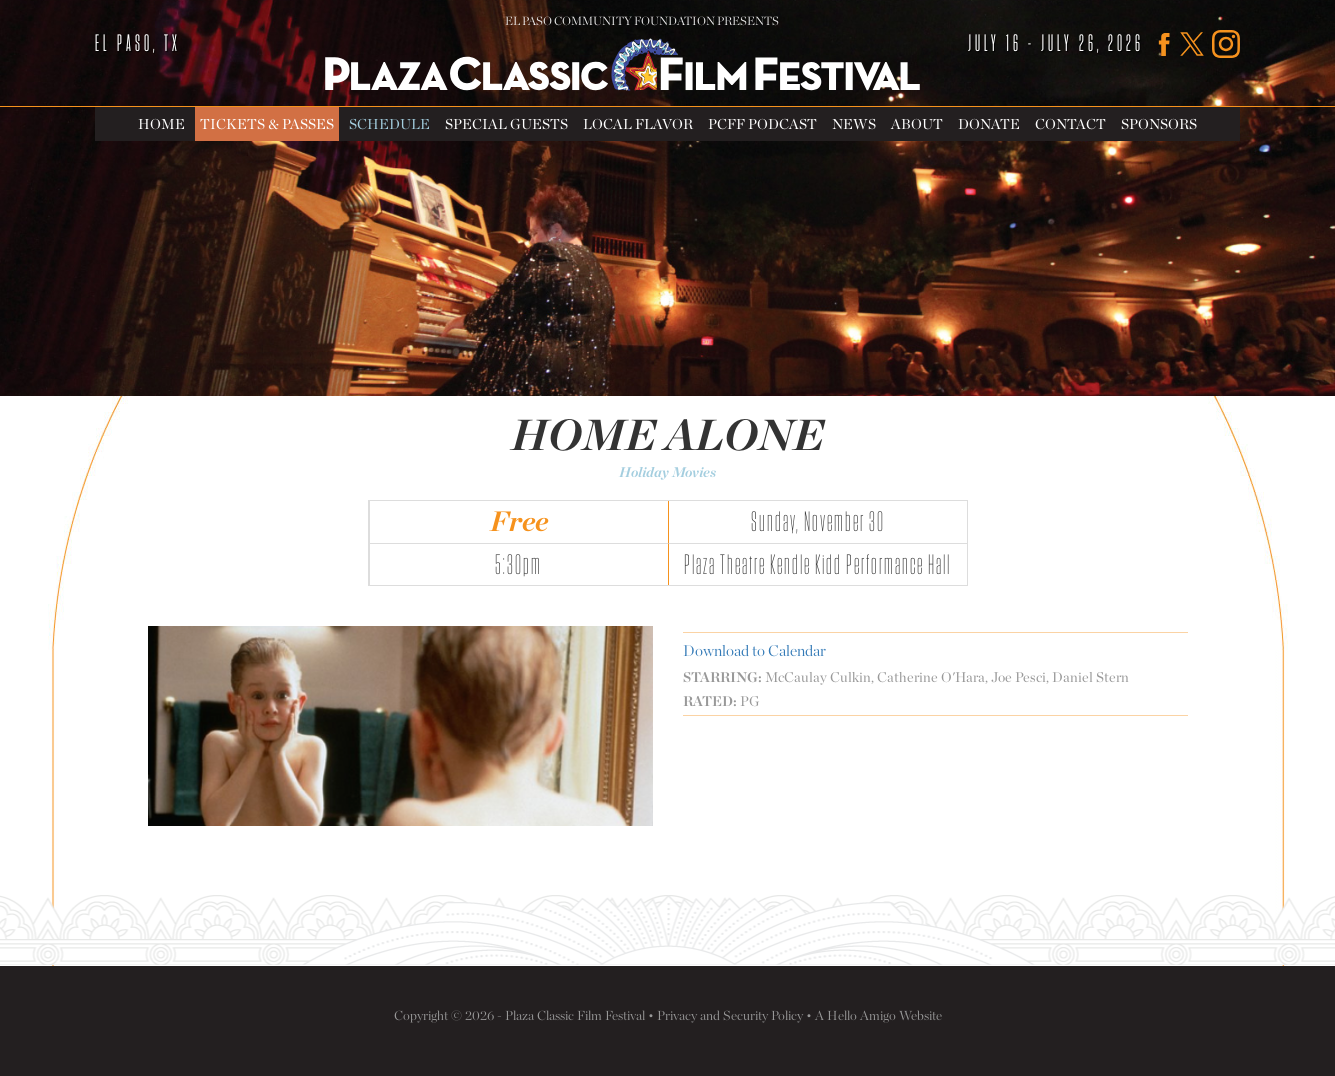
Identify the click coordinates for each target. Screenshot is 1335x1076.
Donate (989, 123)
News (854, 123)
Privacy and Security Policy (730, 1015)
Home (161, 123)
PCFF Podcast (762, 123)
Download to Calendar (754, 650)
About (917, 123)
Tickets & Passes (267, 123)
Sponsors (1159, 123)
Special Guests (506, 123)
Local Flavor (638, 123)
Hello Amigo (861, 1015)
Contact (1070, 123)
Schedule (389, 123)
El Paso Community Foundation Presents (642, 21)
